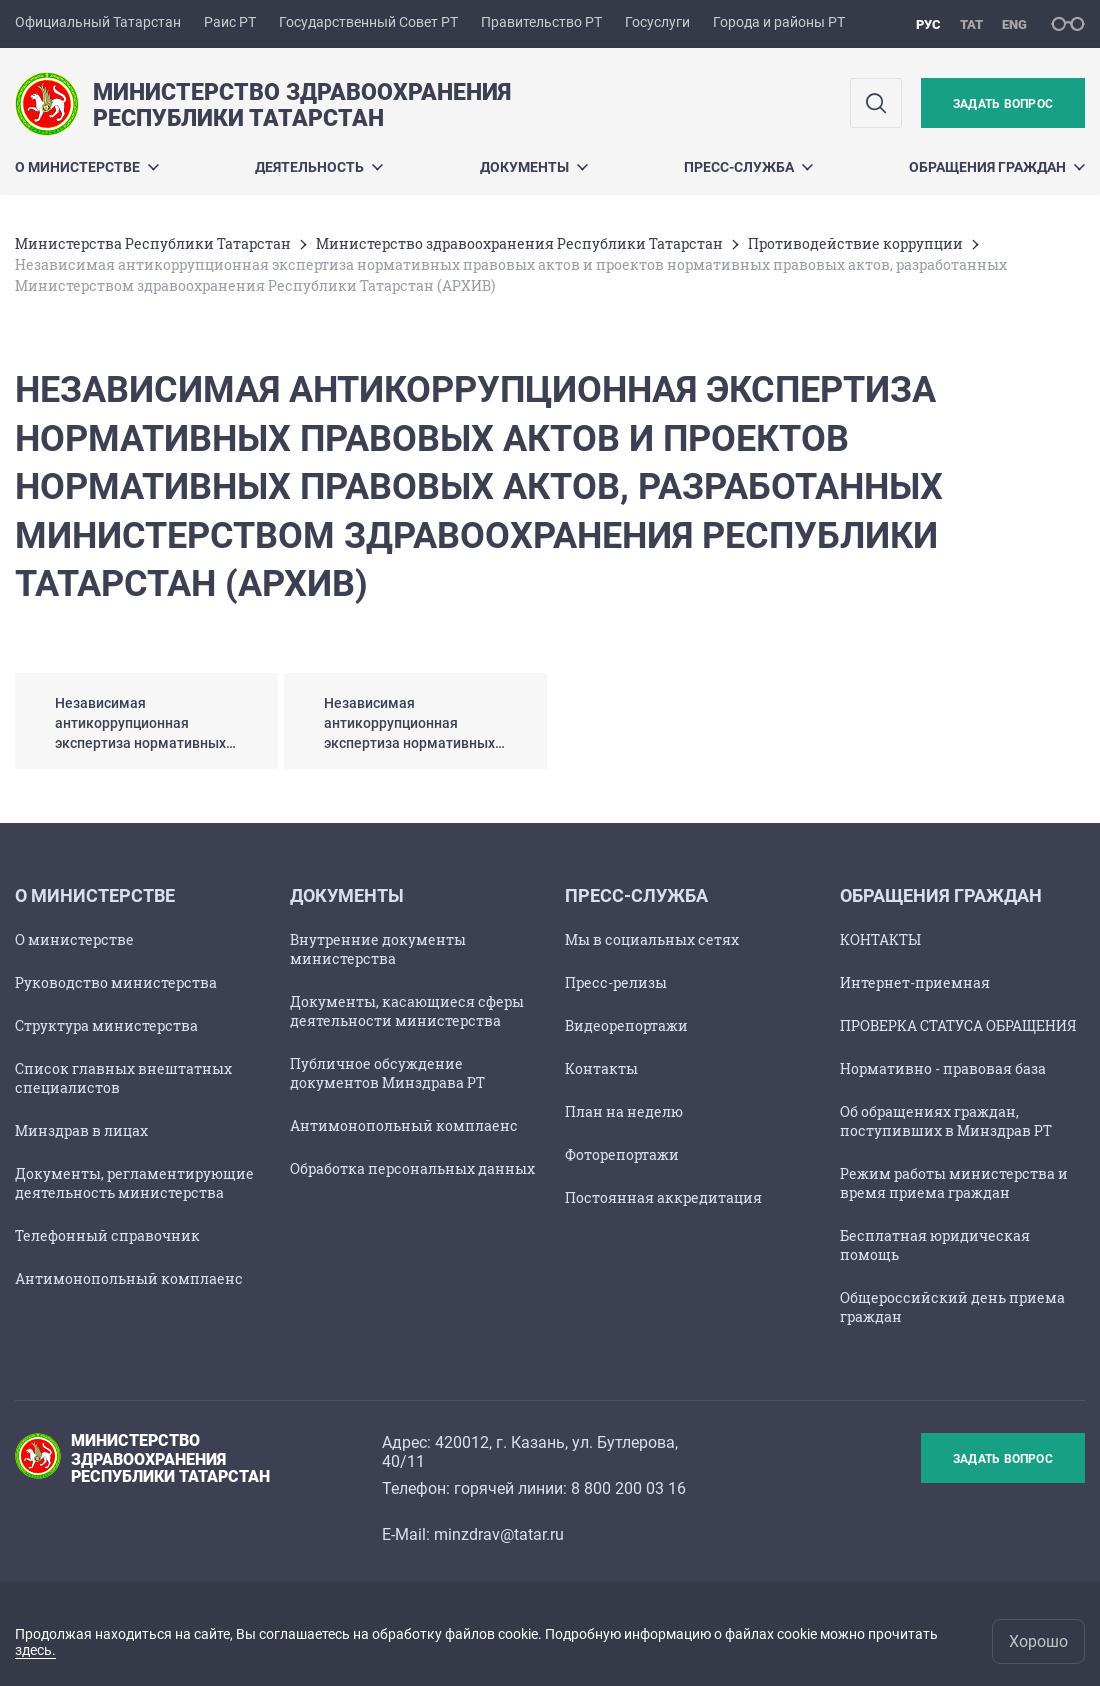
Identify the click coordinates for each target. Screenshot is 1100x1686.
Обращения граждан (997, 167)
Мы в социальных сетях (652, 939)
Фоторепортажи (622, 1154)
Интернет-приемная (915, 982)
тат (971, 24)
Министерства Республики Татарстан (153, 243)
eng (1014, 24)
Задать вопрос (1003, 104)
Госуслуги (657, 22)
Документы (534, 167)
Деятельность (319, 167)
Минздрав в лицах (81, 1130)
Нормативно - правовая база (943, 1068)
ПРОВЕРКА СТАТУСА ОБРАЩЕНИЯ (958, 1025)
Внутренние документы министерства (378, 949)
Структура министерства (106, 1025)
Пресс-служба (748, 167)
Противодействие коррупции (855, 243)
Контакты (601, 1068)
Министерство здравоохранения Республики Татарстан (519, 243)
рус (928, 24)
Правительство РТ (541, 22)
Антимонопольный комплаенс (129, 1278)
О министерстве (74, 939)
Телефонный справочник (107, 1235)
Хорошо (1038, 1641)
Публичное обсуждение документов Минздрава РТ (387, 1073)
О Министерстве (87, 167)
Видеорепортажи (626, 1025)
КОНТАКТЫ (880, 939)
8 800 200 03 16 (628, 1488)
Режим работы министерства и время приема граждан (954, 1183)
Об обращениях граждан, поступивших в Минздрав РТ (946, 1121)
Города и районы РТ (779, 22)
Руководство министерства (116, 982)
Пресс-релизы (616, 982)
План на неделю (624, 1111)
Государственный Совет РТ (368, 22)
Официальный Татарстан (98, 22)
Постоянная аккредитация (663, 1197)
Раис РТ (230, 22)
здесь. (35, 1650)
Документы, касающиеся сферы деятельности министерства (407, 1011)
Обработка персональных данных (412, 1168)
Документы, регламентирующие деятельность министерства (134, 1183)
